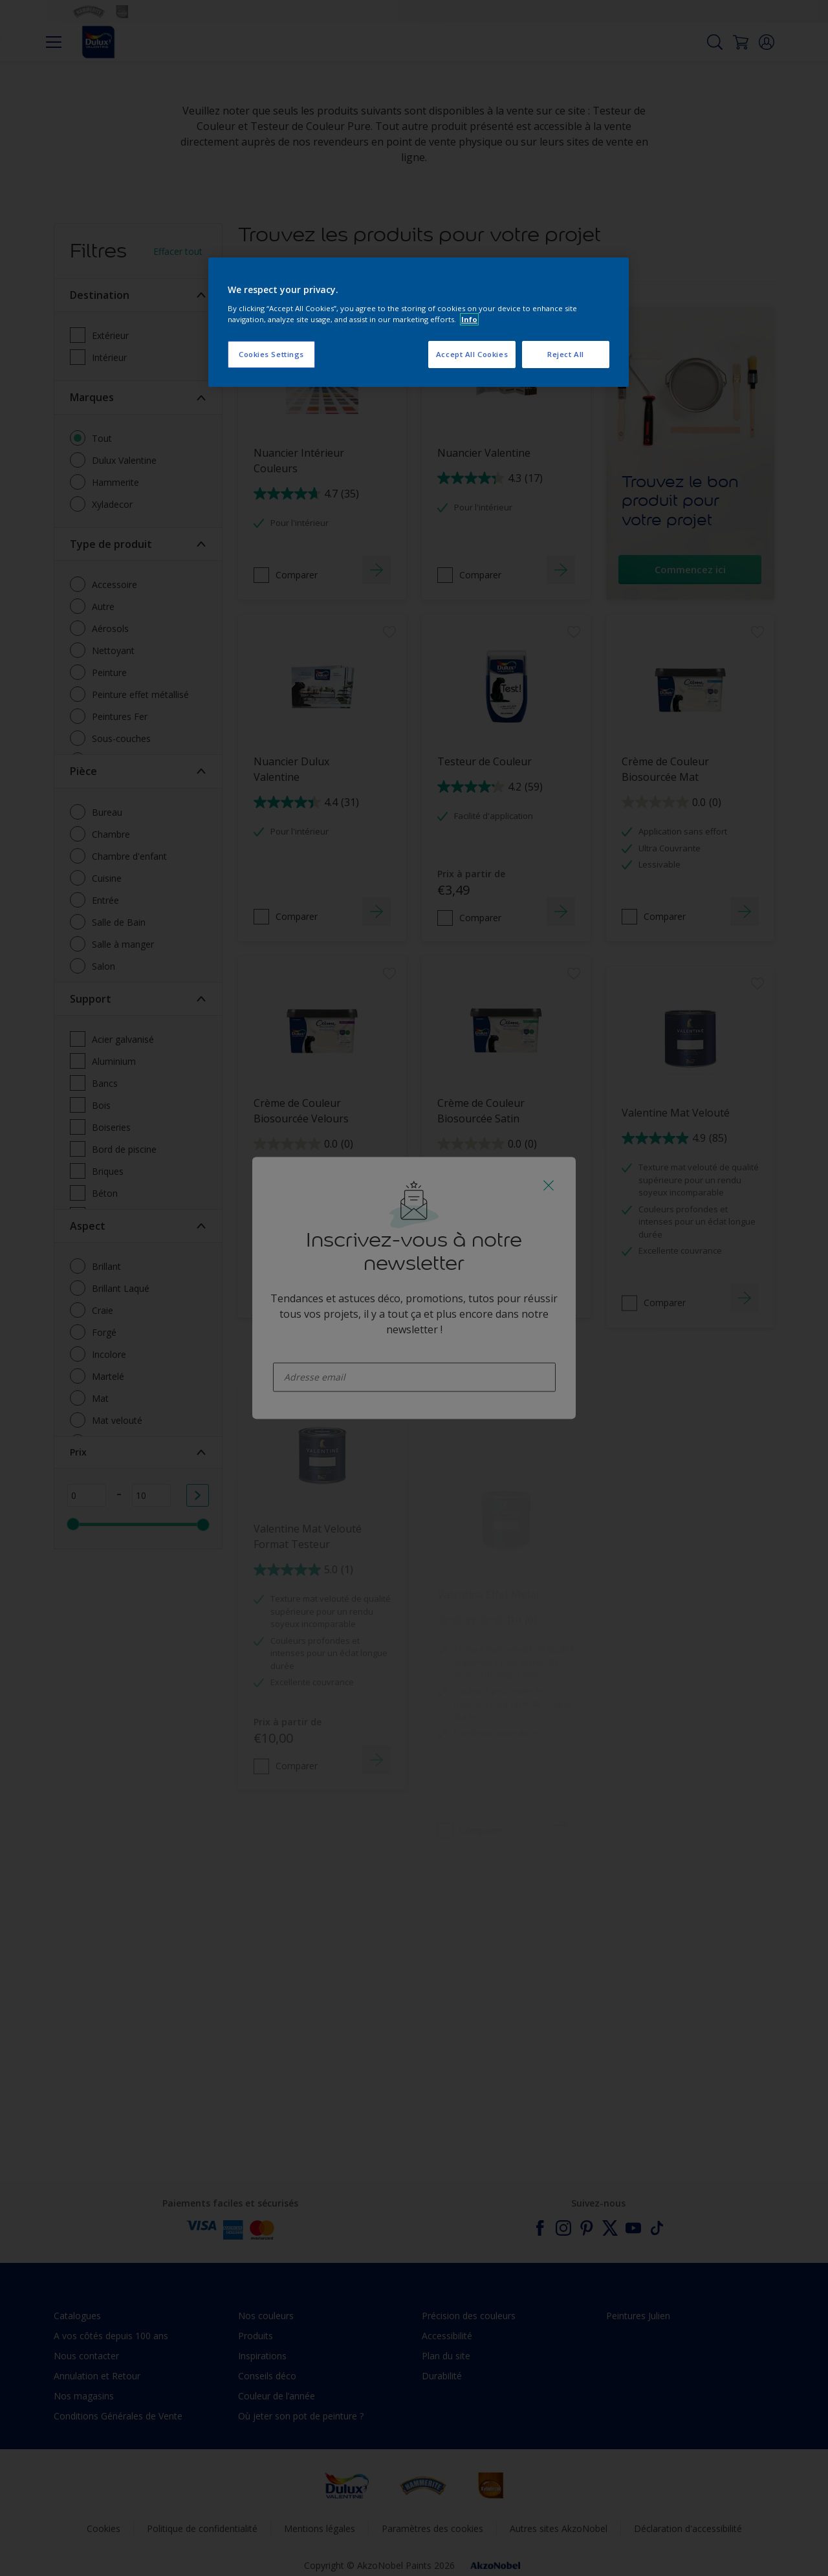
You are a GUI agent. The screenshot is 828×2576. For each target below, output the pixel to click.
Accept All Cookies (472, 354)
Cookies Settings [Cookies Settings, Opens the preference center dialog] (271, 354)
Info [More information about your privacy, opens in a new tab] (469, 319)
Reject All (565, 354)
